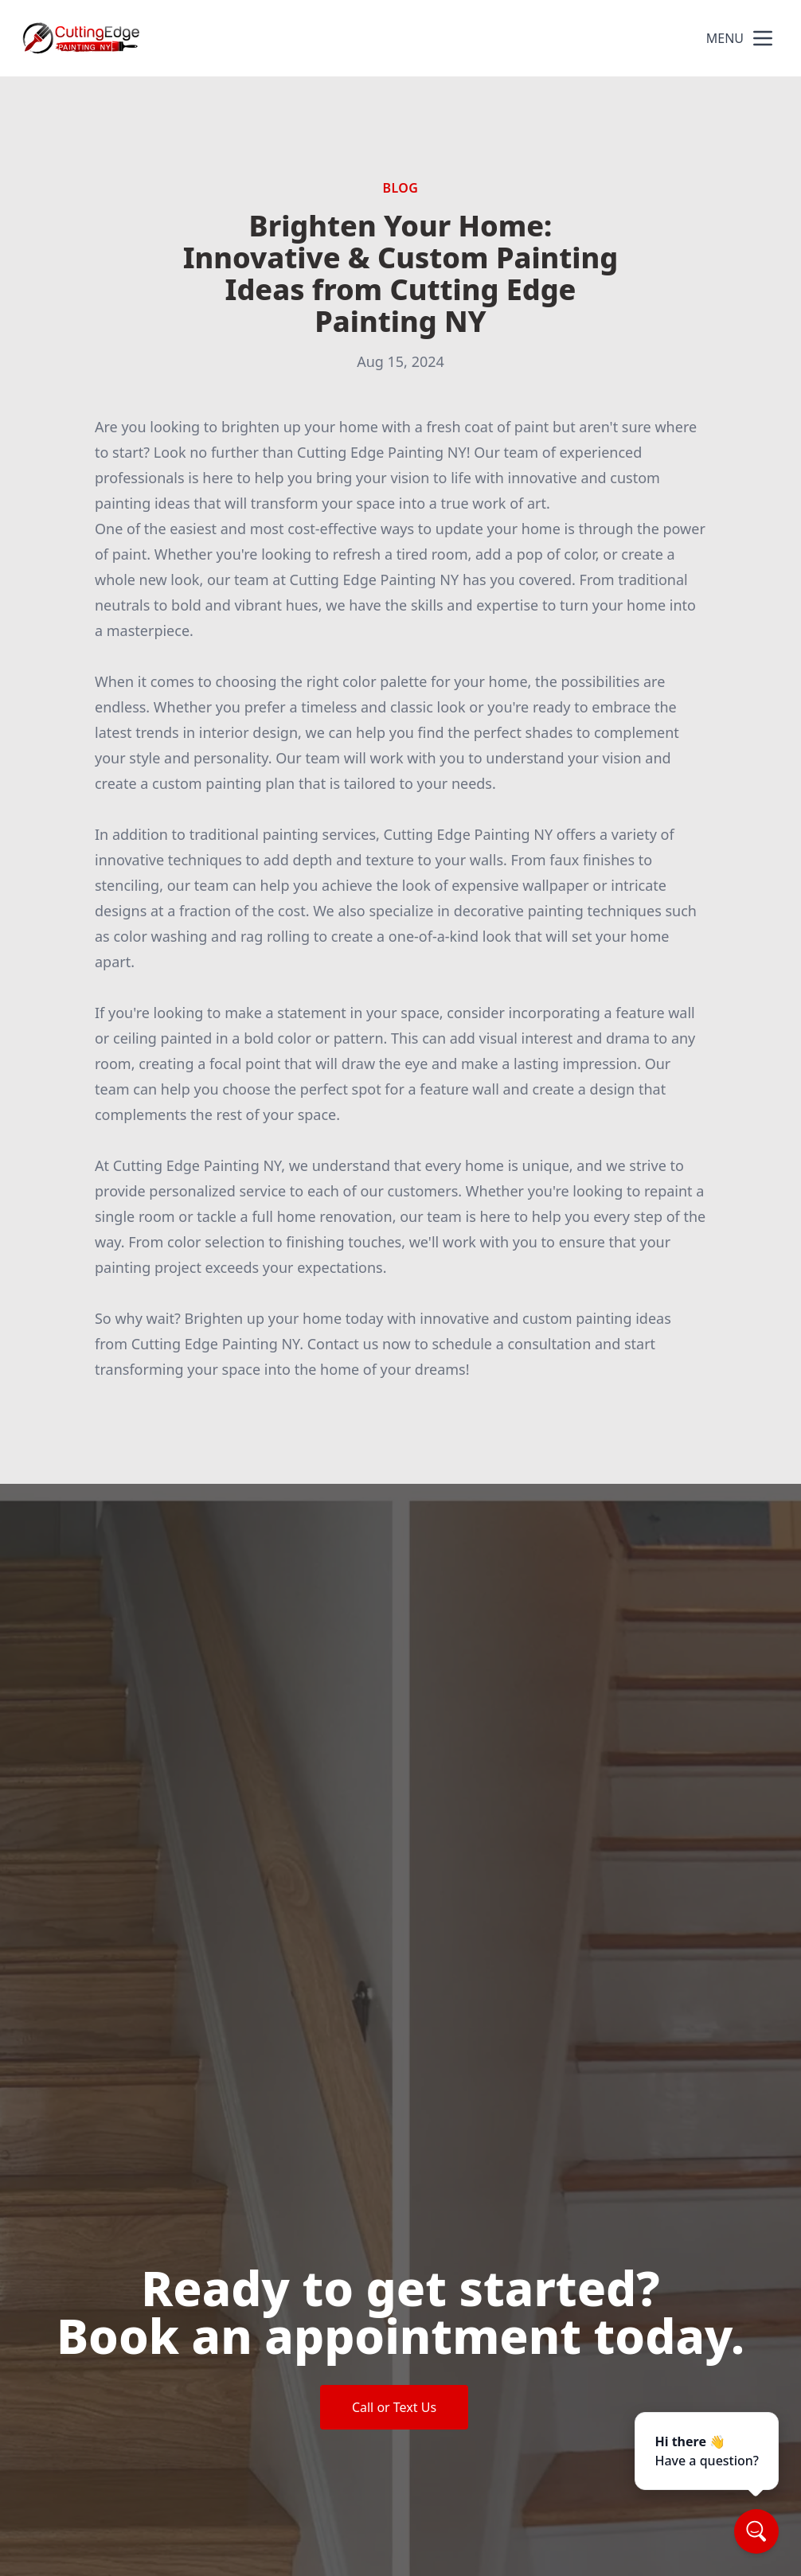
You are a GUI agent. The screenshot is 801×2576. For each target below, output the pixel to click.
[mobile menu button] (763, 38)
